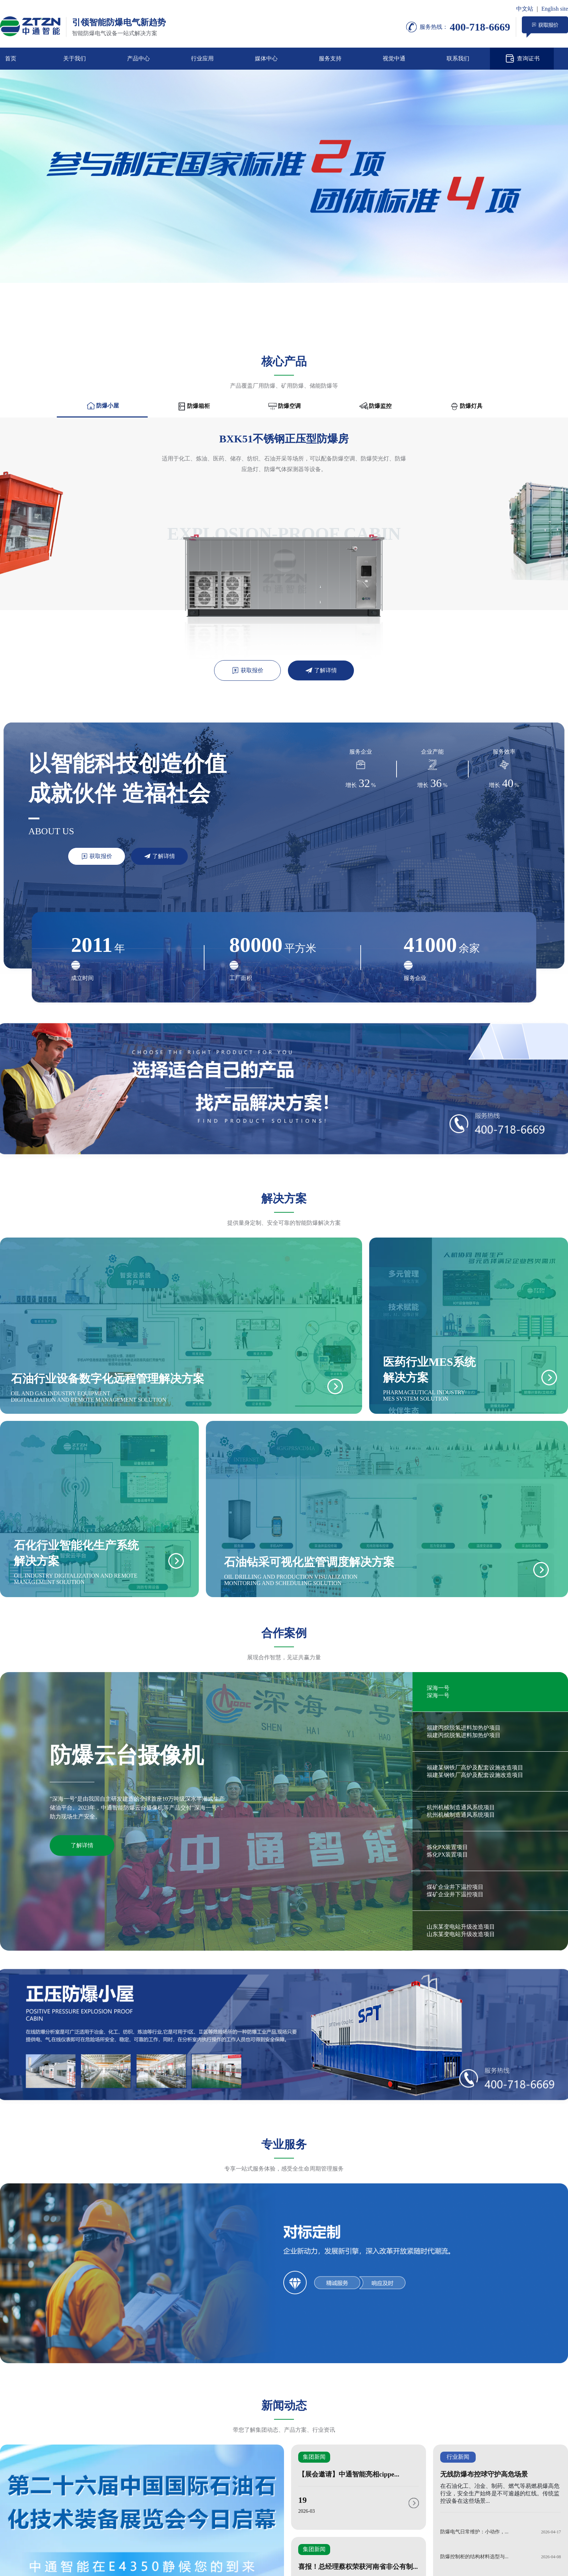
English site (554, 9)
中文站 (524, 9)
